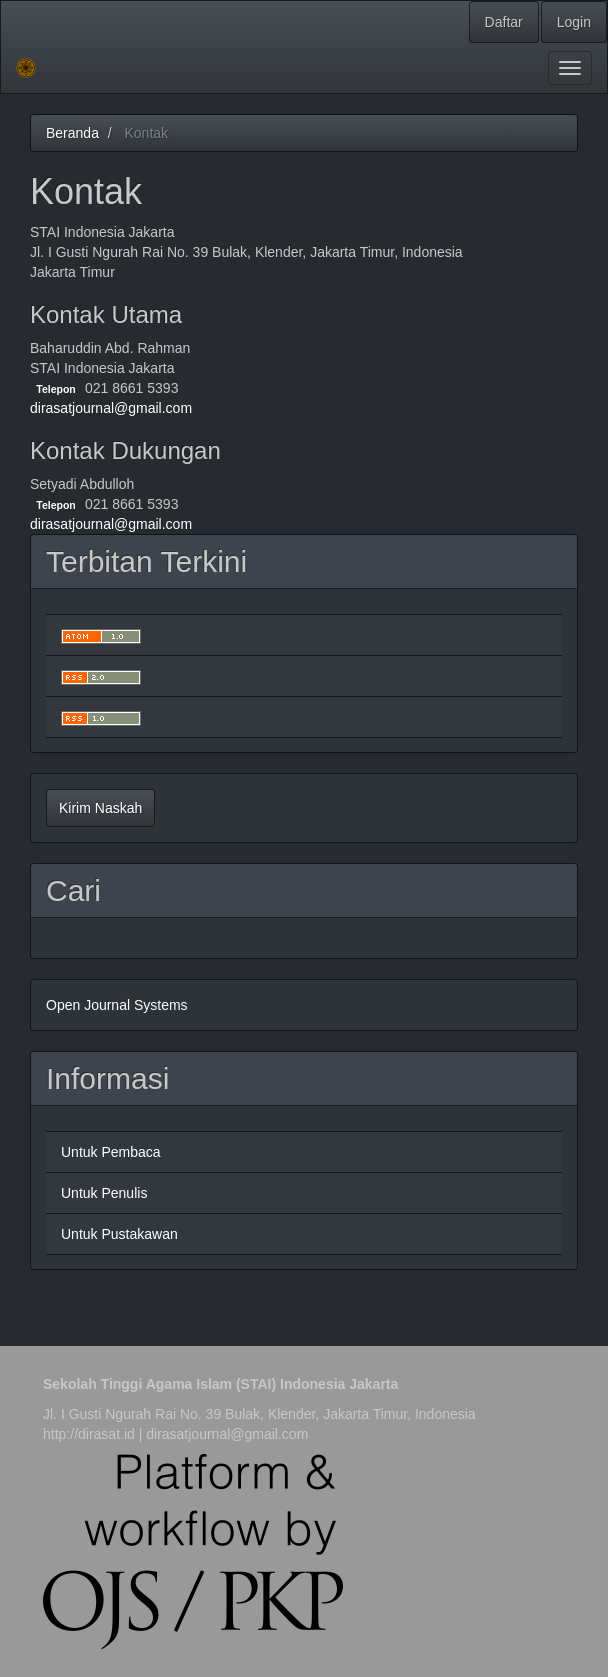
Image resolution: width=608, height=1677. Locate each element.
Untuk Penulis (104, 1193)
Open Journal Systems (117, 1005)
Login (574, 22)
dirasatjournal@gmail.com (111, 408)
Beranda (72, 133)
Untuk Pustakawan (119, 1234)
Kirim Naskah (100, 808)
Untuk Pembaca (111, 1152)
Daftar (504, 22)
